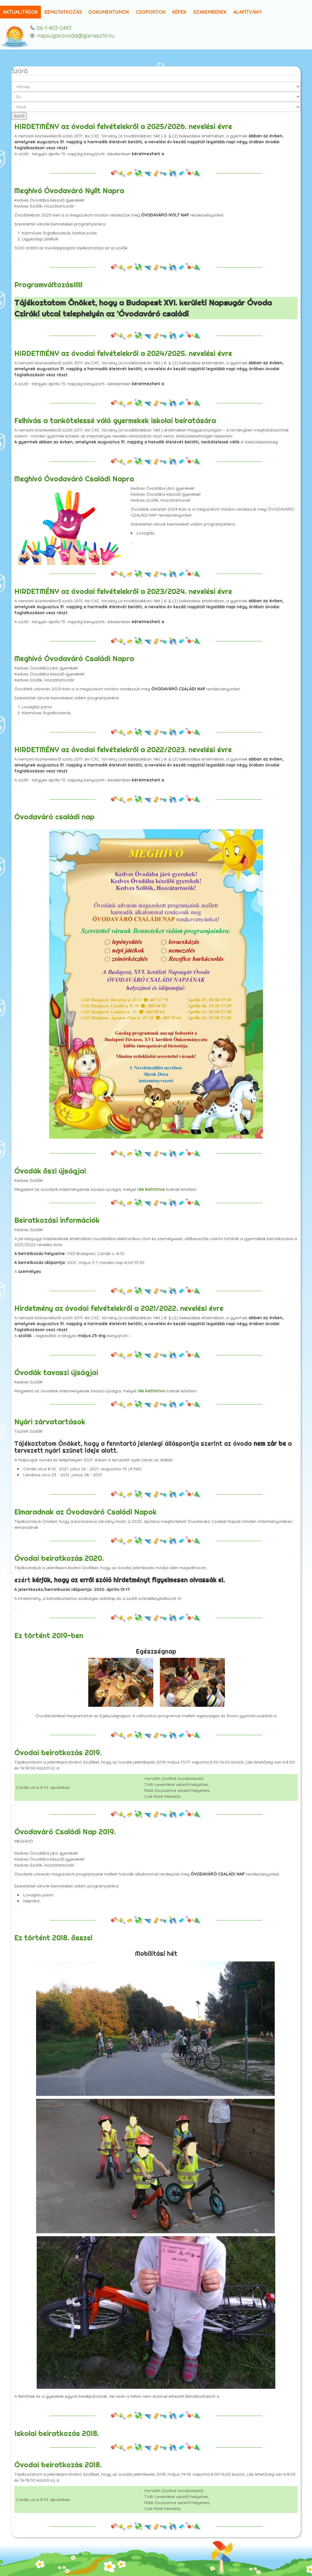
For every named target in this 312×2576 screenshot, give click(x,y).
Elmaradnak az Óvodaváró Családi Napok (85, 1511)
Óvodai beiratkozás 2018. (58, 2464)
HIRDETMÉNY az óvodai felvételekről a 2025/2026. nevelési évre (123, 126)
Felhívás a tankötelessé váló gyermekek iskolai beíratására (115, 420)
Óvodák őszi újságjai (50, 1170)
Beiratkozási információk (57, 1220)
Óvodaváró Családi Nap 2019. (65, 1831)
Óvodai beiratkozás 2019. (58, 1752)
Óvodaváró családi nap (54, 816)
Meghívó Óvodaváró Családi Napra (74, 478)
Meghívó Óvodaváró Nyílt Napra (69, 190)
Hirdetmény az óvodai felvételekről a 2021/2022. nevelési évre (118, 1308)
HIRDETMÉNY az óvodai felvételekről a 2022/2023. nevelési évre (123, 749)
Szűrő (19, 116)
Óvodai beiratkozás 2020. (59, 1558)
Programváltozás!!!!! (48, 284)
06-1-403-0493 (54, 27)
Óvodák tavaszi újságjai (56, 1372)
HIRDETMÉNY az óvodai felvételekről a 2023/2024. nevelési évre (123, 591)
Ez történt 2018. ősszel (53, 1937)
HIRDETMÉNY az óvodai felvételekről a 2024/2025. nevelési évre (123, 353)
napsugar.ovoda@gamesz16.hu (75, 35)
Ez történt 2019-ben (48, 1635)
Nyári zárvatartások (49, 1421)
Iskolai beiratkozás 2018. (56, 2433)
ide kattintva (151, 1189)
